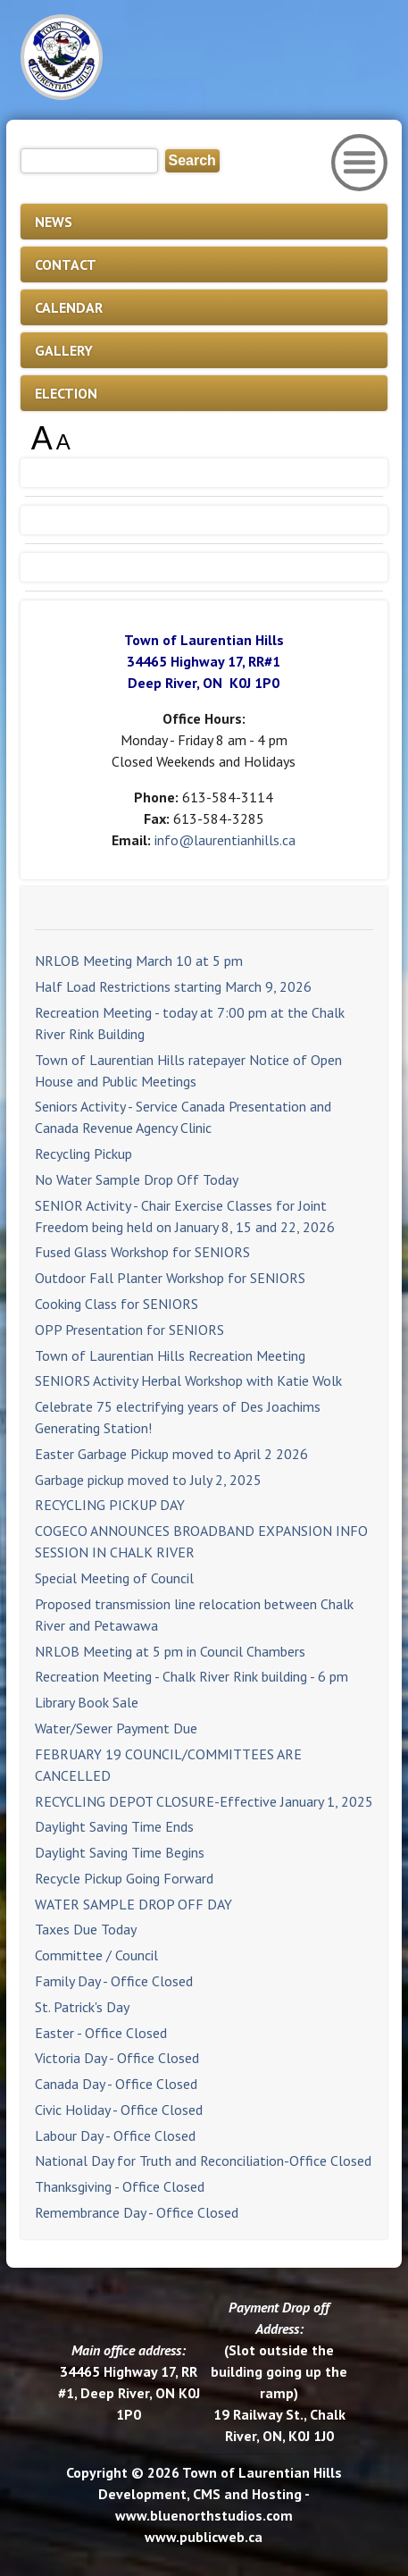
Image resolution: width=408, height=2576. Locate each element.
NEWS (53, 222)
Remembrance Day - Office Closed (136, 2212)
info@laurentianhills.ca (225, 840)
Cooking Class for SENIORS (116, 1304)
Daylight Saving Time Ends (114, 1826)
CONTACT (65, 264)
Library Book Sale (86, 1702)
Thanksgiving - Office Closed (119, 2186)
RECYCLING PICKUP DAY (110, 1505)
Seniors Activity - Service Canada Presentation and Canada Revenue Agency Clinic (183, 1117)
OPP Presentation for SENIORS (129, 1329)
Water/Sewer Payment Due (116, 1728)
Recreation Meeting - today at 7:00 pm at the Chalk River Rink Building (190, 1023)
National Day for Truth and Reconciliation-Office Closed (203, 2160)
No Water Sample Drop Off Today (136, 1179)
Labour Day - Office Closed (115, 2135)
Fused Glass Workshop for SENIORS (142, 1252)
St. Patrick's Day (82, 2007)
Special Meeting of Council (114, 1578)
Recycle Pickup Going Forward (124, 1878)
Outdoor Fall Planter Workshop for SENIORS (170, 1278)
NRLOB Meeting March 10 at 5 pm (139, 960)
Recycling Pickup (83, 1153)
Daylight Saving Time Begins (119, 1852)
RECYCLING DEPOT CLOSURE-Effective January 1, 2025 (204, 1801)
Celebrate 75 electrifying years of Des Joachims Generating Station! (178, 1417)
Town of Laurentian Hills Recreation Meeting (170, 1355)
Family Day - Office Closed (114, 1981)
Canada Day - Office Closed (116, 2084)
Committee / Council (96, 1955)
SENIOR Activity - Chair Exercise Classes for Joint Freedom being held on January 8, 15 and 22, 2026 (185, 1216)
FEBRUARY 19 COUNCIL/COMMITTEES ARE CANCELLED (168, 1764)
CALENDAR (69, 307)
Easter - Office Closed (101, 2033)
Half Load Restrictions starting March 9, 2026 (173, 986)
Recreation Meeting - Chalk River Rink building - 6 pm (191, 1676)
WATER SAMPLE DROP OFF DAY (133, 1904)
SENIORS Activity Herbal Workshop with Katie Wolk (188, 1380)
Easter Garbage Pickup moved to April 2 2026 (171, 1454)
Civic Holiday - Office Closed (119, 2110)
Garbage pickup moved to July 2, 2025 (148, 1480)
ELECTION (66, 393)
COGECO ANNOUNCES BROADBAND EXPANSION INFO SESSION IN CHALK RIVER (201, 1541)
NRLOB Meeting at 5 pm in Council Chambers (170, 1651)
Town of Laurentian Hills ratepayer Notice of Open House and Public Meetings (188, 1070)
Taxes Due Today (86, 1929)
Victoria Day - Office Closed (117, 2058)
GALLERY (64, 350)
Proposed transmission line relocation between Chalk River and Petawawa (194, 1614)
